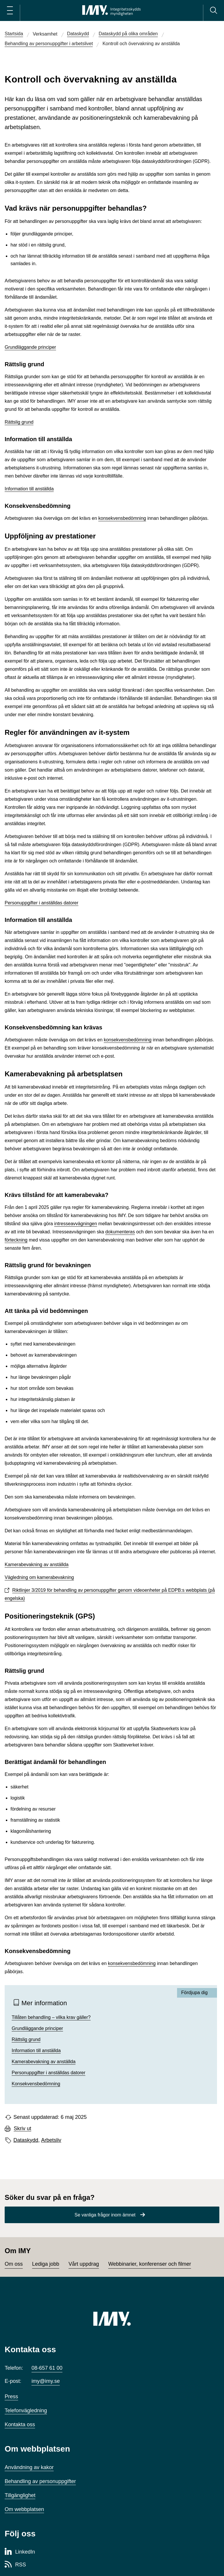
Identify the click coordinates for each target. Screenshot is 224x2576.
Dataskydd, (26, 2140)
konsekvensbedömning (122, 518)
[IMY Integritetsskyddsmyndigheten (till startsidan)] (111, 10)
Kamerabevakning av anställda (37, 1564)
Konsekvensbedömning (36, 2083)
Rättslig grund (19, 422)
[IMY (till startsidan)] (112, 2318)
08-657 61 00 (47, 2368)
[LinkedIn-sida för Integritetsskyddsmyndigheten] (20, 2552)
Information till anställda (29, 488)
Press (11, 2396)
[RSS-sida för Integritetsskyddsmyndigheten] (15, 2565)
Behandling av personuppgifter (40, 2481)
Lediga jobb (45, 2264)
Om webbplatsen (24, 2509)
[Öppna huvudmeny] (10, 10)
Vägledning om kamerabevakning (39, 1577)
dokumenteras (120, 1231)
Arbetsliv (51, 2140)
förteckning (16, 1239)
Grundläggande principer (30, 347)
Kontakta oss (20, 2424)
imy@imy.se (46, 2381)
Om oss (14, 2264)
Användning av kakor (29, 2467)
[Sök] (213, 10)
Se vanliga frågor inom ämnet (105, 2214)
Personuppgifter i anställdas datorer (41, 902)
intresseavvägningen (75, 1223)
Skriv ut (22, 2128)
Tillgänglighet (20, 2495)
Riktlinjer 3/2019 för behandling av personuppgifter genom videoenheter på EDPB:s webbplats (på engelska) (110, 1594)
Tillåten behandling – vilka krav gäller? (51, 2017)
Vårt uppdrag (84, 2264)
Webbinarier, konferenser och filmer (149, 2264)
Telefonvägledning (26, 2410)
